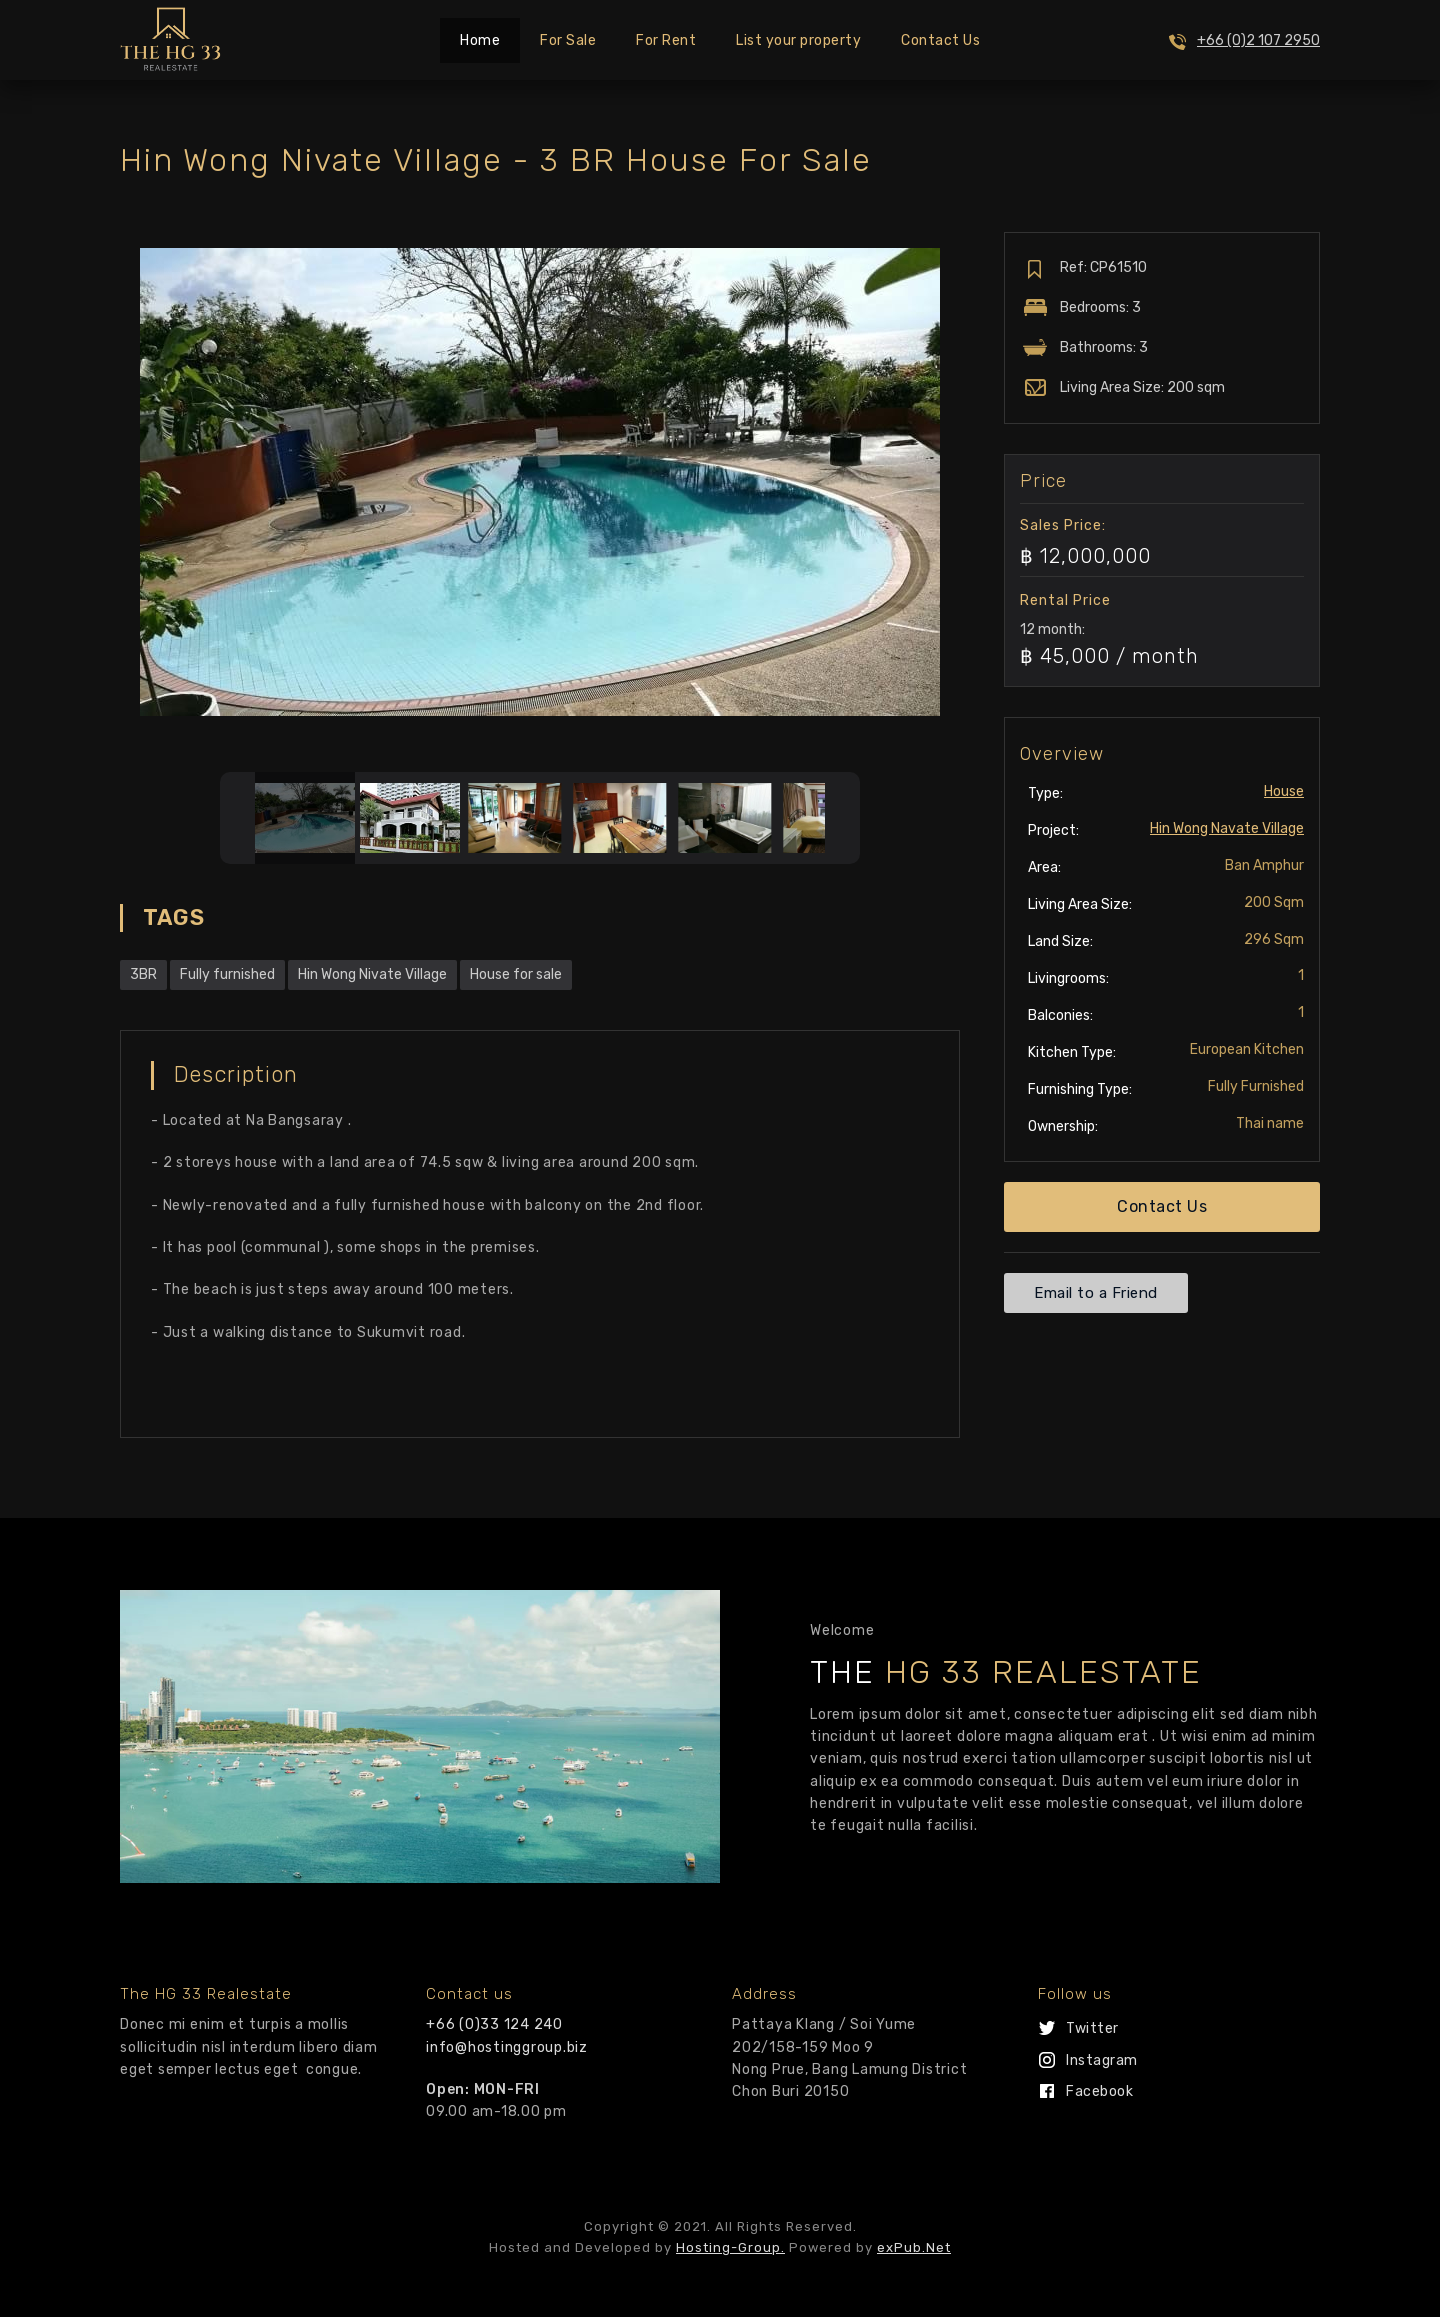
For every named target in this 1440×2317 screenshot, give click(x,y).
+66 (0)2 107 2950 (1258, 40)
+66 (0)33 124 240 (494, 2024)
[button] (1162, 1207)
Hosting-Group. (730, 2247)
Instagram (1102, 2060)
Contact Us (940, 40)
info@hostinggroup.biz (507, 2047)
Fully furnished (227, 974)
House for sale (516, 974)
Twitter (1092, 2028)
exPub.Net (914, 2247)
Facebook (1099, 2091)
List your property (798, 40)
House (1284, 791)
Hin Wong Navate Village (1227, 828)
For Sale (568, 40)
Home (480, 40)
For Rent (666, 40)
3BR (143, 974)
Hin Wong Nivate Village (372, 974)
